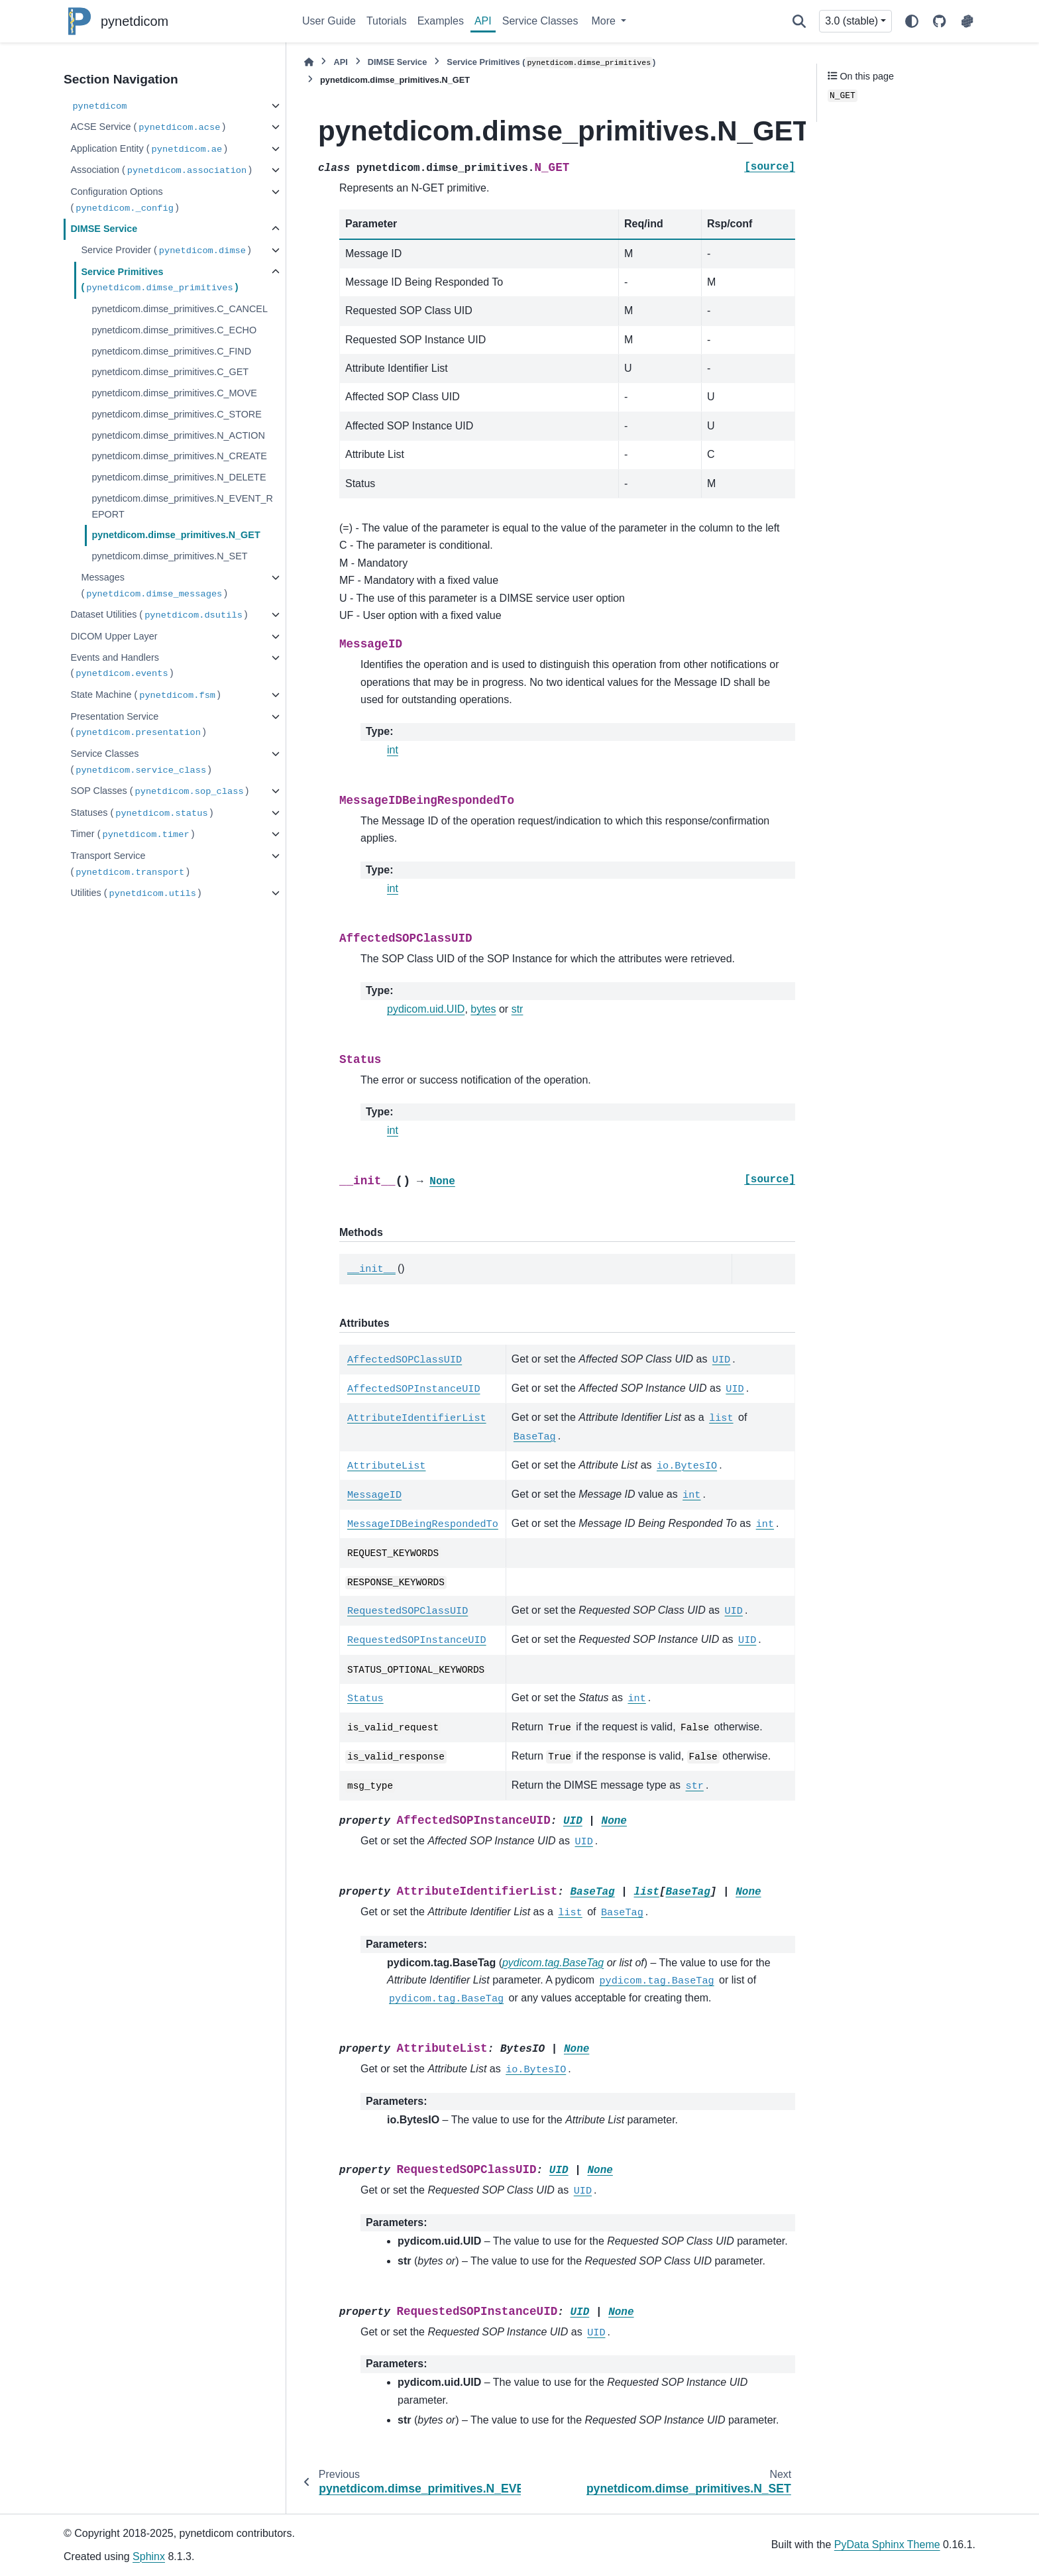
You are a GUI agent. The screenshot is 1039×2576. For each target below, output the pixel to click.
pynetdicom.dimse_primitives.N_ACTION (178, 435)
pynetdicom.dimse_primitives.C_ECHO (173, 330)
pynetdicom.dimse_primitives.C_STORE (176, 414)
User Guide (329, 21)
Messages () (154, 586)
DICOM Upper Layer (113, 636)
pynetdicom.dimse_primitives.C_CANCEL (179, 309)
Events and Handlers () (121, 666)
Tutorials (386, 21)
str (517, 1009)
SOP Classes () (159, 791)
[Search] (799, 21)
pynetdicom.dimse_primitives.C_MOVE (174, 393)
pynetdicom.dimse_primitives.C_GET (169, 371)
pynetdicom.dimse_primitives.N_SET (169, 556)
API (483, 21)
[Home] (308, 62)
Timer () (132, 834)
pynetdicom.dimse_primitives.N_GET (175, 535)
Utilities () (135, 893)
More (604, 21)
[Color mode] (912, 21)
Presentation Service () (137, 725)
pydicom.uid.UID (426, 1009)
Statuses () (141, 813)
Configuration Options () (124, 200)
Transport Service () (130, 864)
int (392, 750)
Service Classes (540, 21)
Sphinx (149, 2556)
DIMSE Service (103, 228)
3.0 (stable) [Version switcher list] (851, 21)
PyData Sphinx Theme (887, 2544)
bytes (483, 1009)
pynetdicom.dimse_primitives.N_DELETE (178, 477)
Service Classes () (140, 762)
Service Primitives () (159, 280)
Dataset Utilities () (158, 615)
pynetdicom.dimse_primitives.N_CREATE (178, 456)
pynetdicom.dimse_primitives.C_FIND (171, 351)
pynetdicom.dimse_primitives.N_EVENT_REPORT (182, 506)
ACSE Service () (147, 127)
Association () (161, 170)
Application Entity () (148, 149)
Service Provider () (165, 251)
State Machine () (145, 695)
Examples (440, 21)
